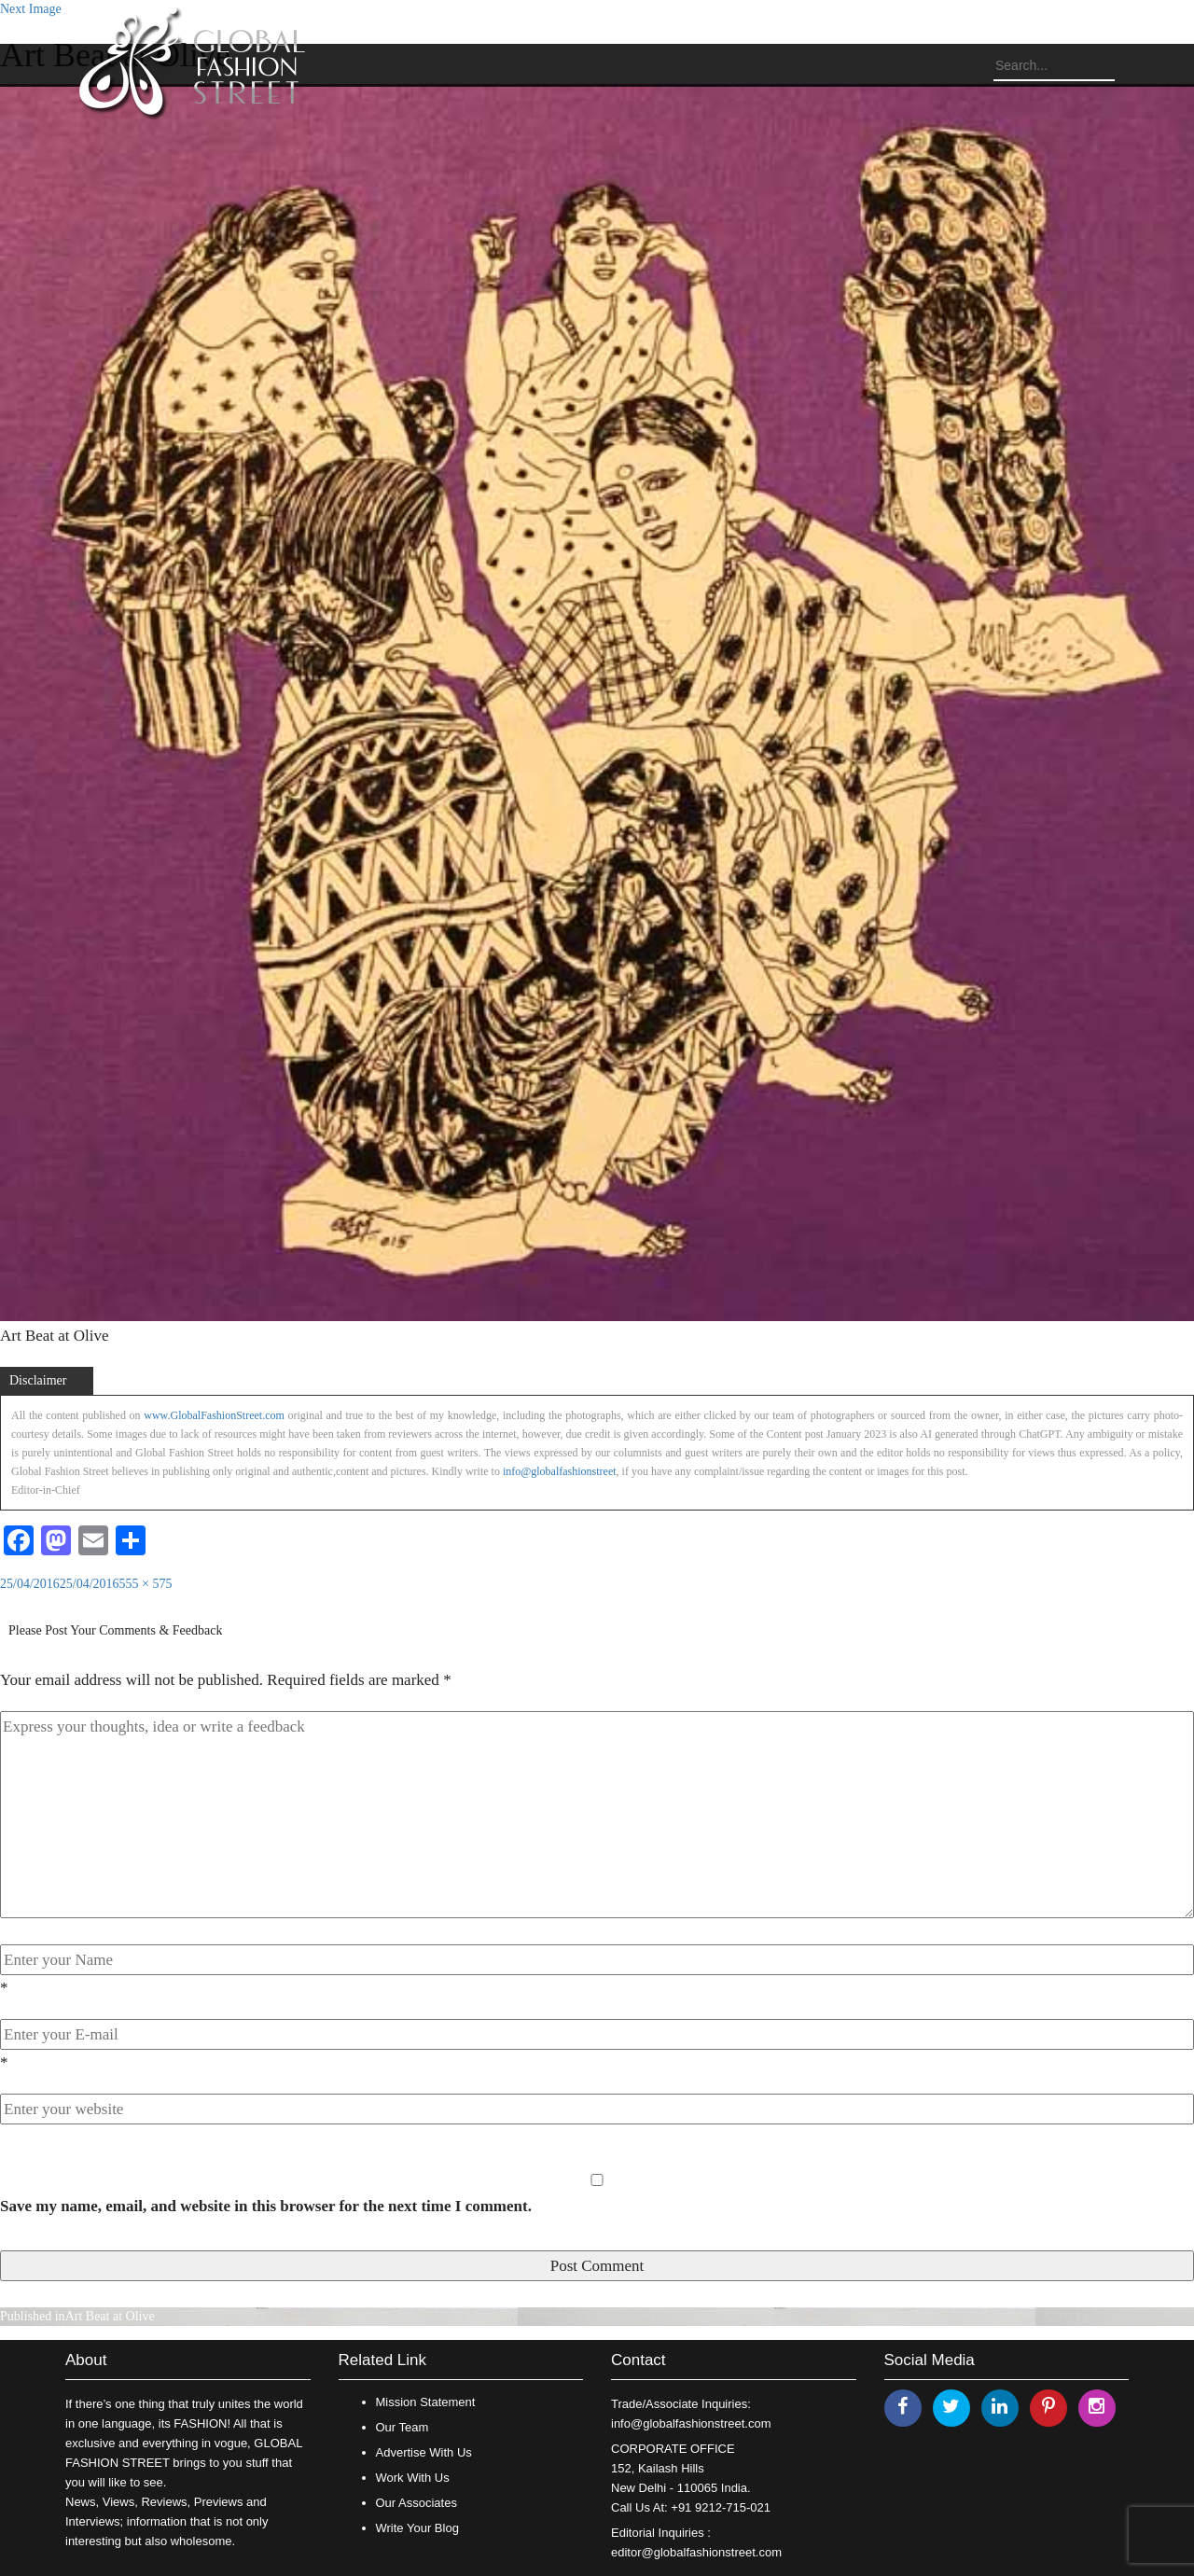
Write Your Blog (417, 2528)
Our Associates (416, 2503)
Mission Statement (426, 2402)
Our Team (402, 2427)
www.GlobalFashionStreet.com (214, 1415)
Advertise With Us (424, 2452)
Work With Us (413, 2478)
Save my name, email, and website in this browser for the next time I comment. (266, 2206)
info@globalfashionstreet (560, 1471)
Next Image (31, 9)
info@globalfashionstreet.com (691, 2423)
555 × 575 (146, 1584)
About (85, 2360)
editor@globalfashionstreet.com (696, 2552)
